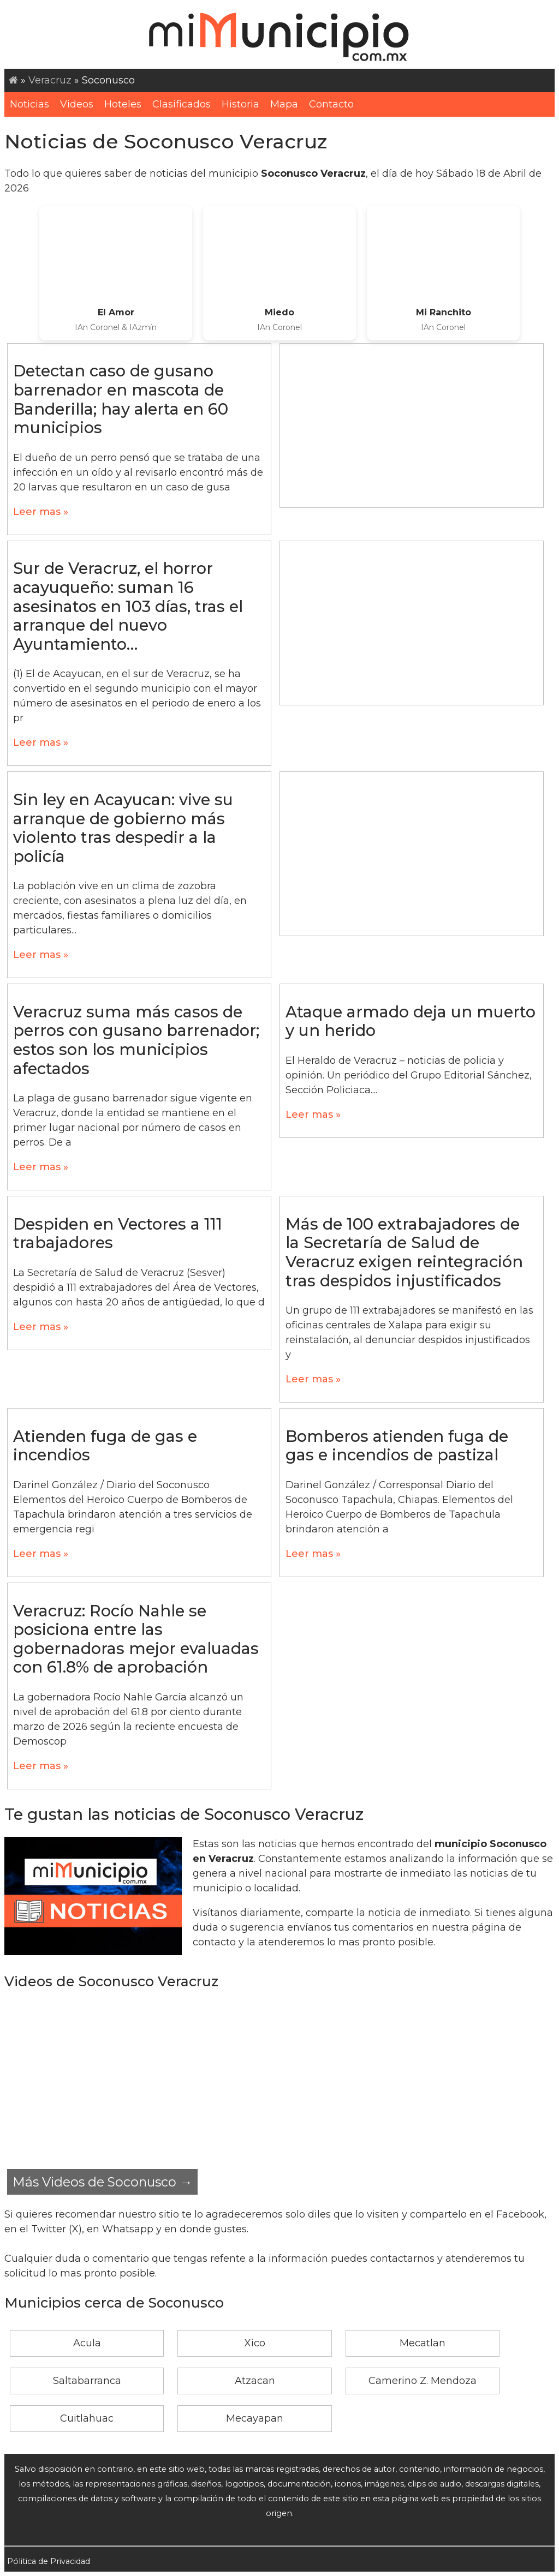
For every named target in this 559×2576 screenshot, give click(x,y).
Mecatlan (422, 2343)
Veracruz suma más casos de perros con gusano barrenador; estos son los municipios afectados (136, 1040)
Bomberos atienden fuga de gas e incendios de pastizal (397, 1446)
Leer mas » (40, 512)
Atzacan (255, 2381)
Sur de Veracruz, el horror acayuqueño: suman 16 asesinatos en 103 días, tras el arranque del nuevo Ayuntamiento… (128, 606)
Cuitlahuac (87, 2418)
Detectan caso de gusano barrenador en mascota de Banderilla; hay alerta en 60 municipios (120, 399)
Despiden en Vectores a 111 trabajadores (117, 1233)
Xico (255, 2343)
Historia (240, 104)
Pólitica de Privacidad (48, 2561)
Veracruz (50, 80)
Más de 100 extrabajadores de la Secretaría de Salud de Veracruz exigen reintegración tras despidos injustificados (404, 1252)
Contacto (331, 104)
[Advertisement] (412, 425)
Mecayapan (254, 2418)
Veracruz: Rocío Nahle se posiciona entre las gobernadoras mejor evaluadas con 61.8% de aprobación (136, 1639)
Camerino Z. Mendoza (422, 2381)
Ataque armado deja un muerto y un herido (411, 1021)
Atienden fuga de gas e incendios (105, 1446)
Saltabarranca (87, 2381)
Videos (76, 104)
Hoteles (122, 104)
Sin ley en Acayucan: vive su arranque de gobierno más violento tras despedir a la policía (123, 828)
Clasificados (181, 104)
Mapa (284, 104)
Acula (87, 2343)
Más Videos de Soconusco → (102, 2182)
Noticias (29, 104)
